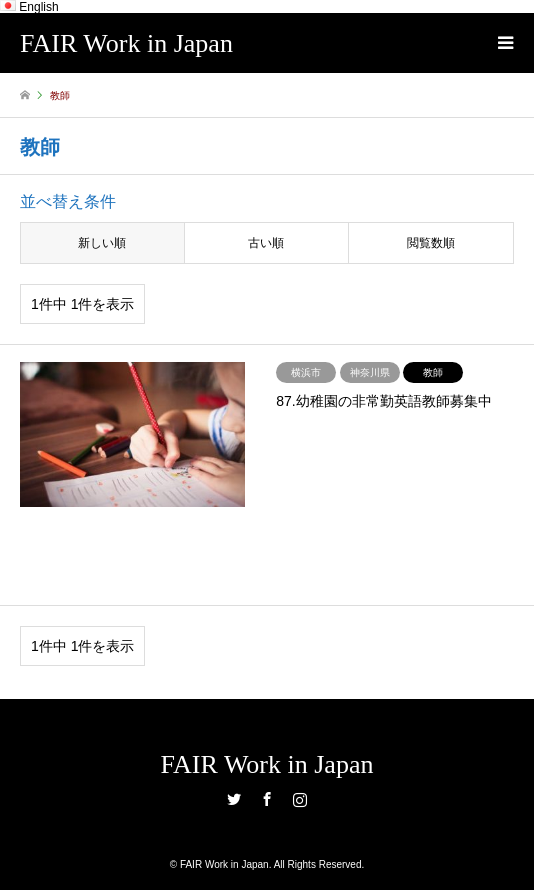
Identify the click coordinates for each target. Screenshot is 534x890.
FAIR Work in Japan (267, 764)
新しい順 (102, 243)
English (29, 7)
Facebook (267, 799)
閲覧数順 (431, 243)
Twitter (234, 799)
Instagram (300, 799)
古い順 (266, 243)
